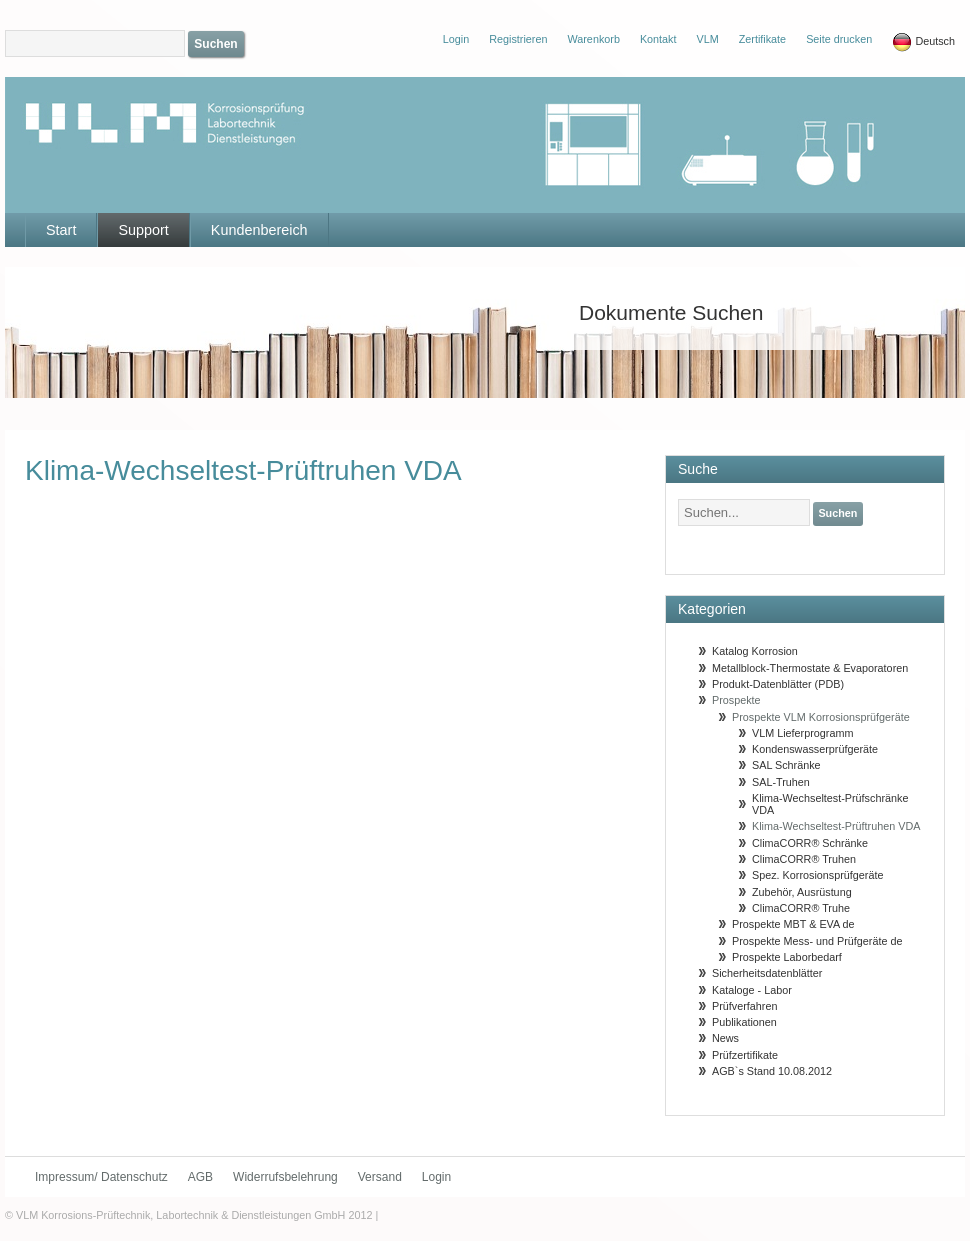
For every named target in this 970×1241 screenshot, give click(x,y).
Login (436, 1177)
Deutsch (923, 42)
